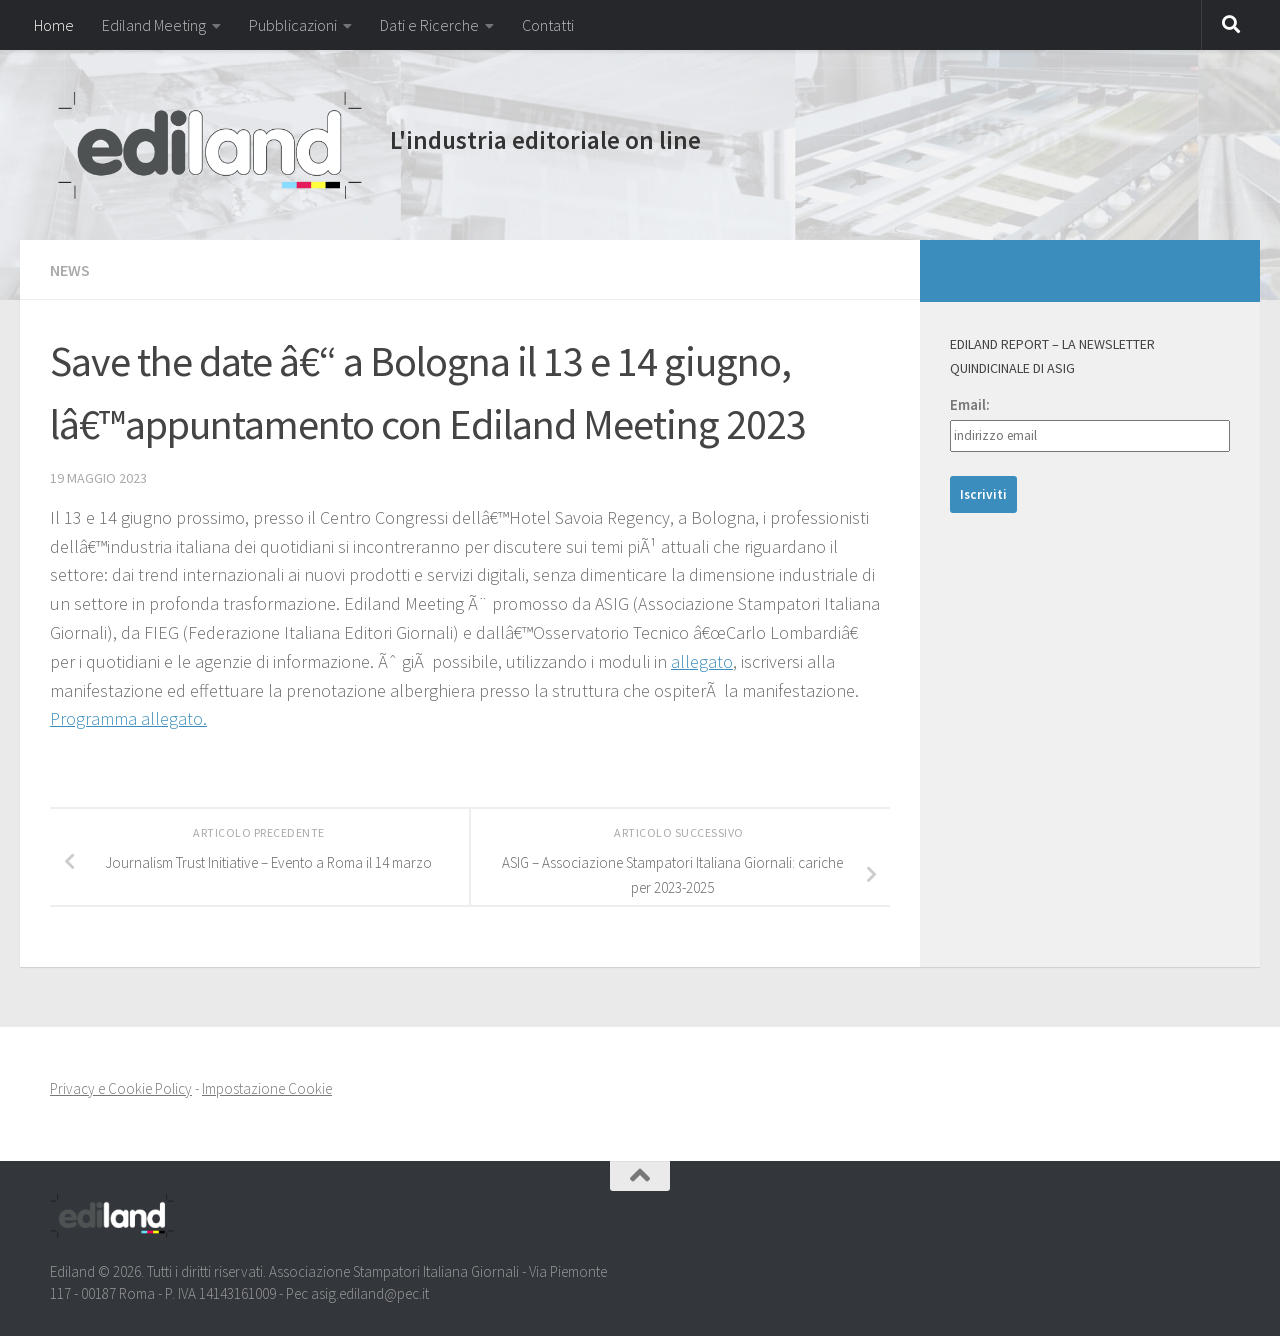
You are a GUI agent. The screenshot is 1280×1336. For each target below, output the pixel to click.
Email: (970, 404)
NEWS (70, 270)
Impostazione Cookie (267, 1088)
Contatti (548, 25)
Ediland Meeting (154, 25)
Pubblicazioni (293, 25)
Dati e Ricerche (429, 25)
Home (54, 25)
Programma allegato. (128, 718)
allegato (702, 661)
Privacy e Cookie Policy (121, 1088)
